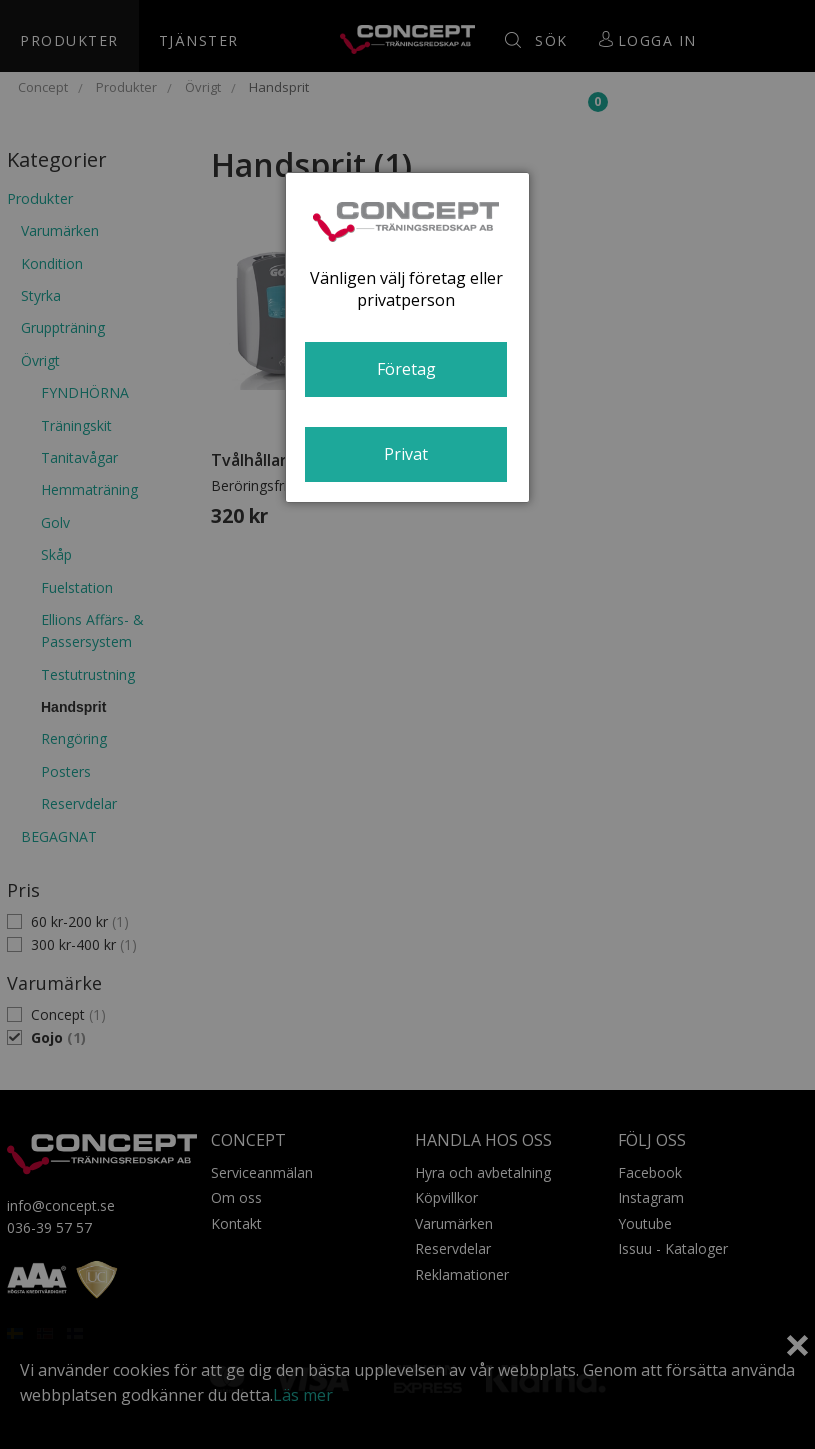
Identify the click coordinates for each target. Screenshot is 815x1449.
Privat (406, 454)
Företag (406, 369)
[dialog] (407, 337)
